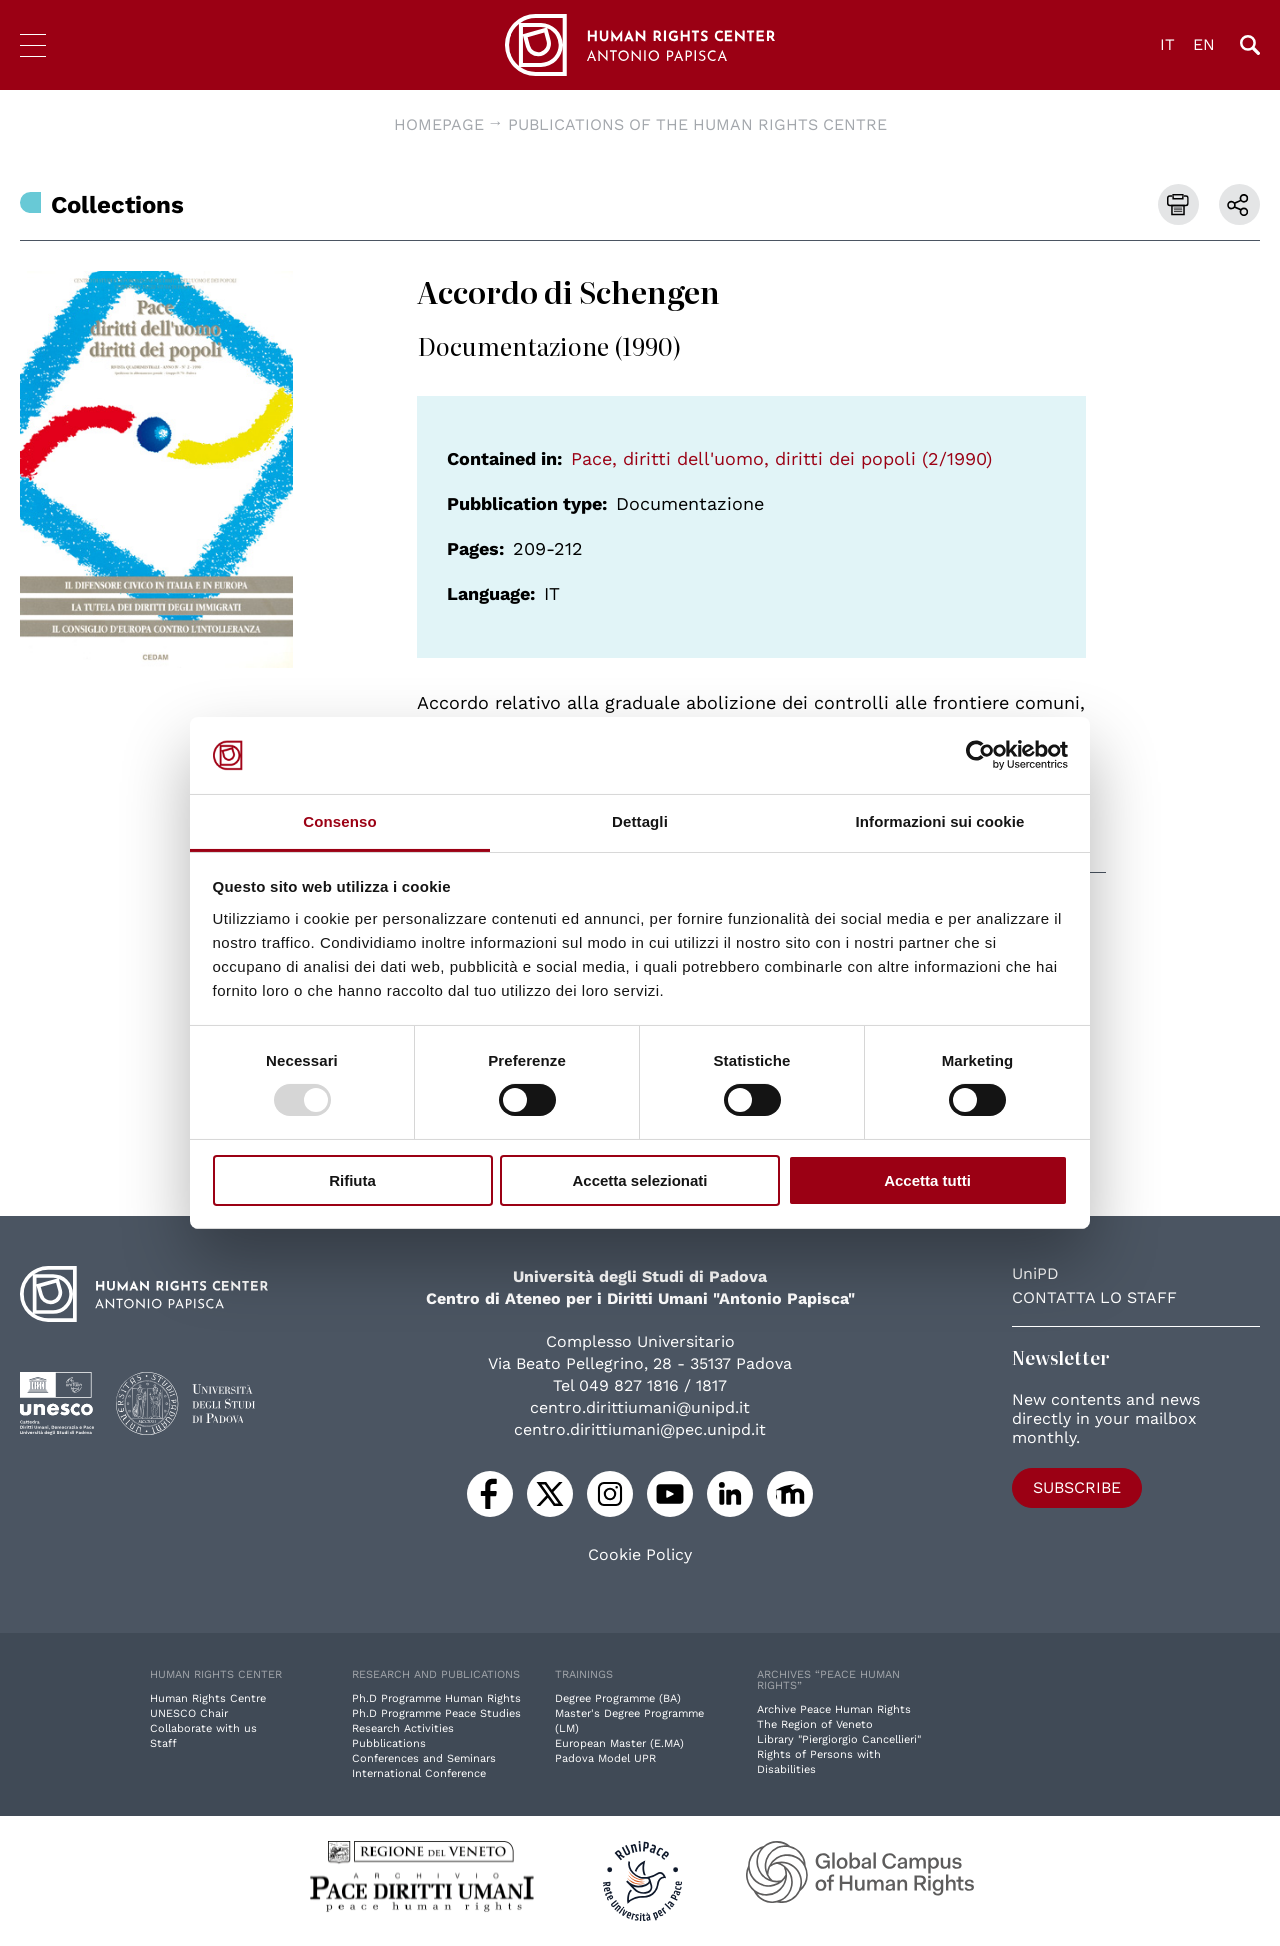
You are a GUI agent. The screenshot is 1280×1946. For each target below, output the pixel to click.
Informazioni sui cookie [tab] (940, 821)
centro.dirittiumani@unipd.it (640, 1407)
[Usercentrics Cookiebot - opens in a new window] (980, 755)
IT (1167, 44)
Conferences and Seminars (424, 1758)
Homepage (439, 124)
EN (1204, 44)
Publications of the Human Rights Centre (697, 124)
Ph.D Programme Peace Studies (436, 1713)
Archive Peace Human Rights (834, 1709)
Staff (163, 1743)
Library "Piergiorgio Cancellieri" (839, 1739)
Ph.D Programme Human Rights (436, 1698)
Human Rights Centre (208, 1698)
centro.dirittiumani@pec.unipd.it (640, 1429)
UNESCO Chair (189, 1713)
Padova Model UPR (605, 1758)
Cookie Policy (640, 1555)
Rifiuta (352, 1180)
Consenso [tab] (339, 821)
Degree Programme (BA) (618, 1698)
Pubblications (389, 1743)
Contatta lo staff (1094, 1297)
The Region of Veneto (815, 1724)
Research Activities (403, 1728)
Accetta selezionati (639, 1180)
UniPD (1035, 1273)
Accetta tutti (927, 1180)
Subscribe (1077, 1487)
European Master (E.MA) (619, 1743)
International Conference (419, 1773)
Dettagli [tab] (640, 821)
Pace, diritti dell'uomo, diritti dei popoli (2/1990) (781, 458)
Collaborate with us (203, 1728)
